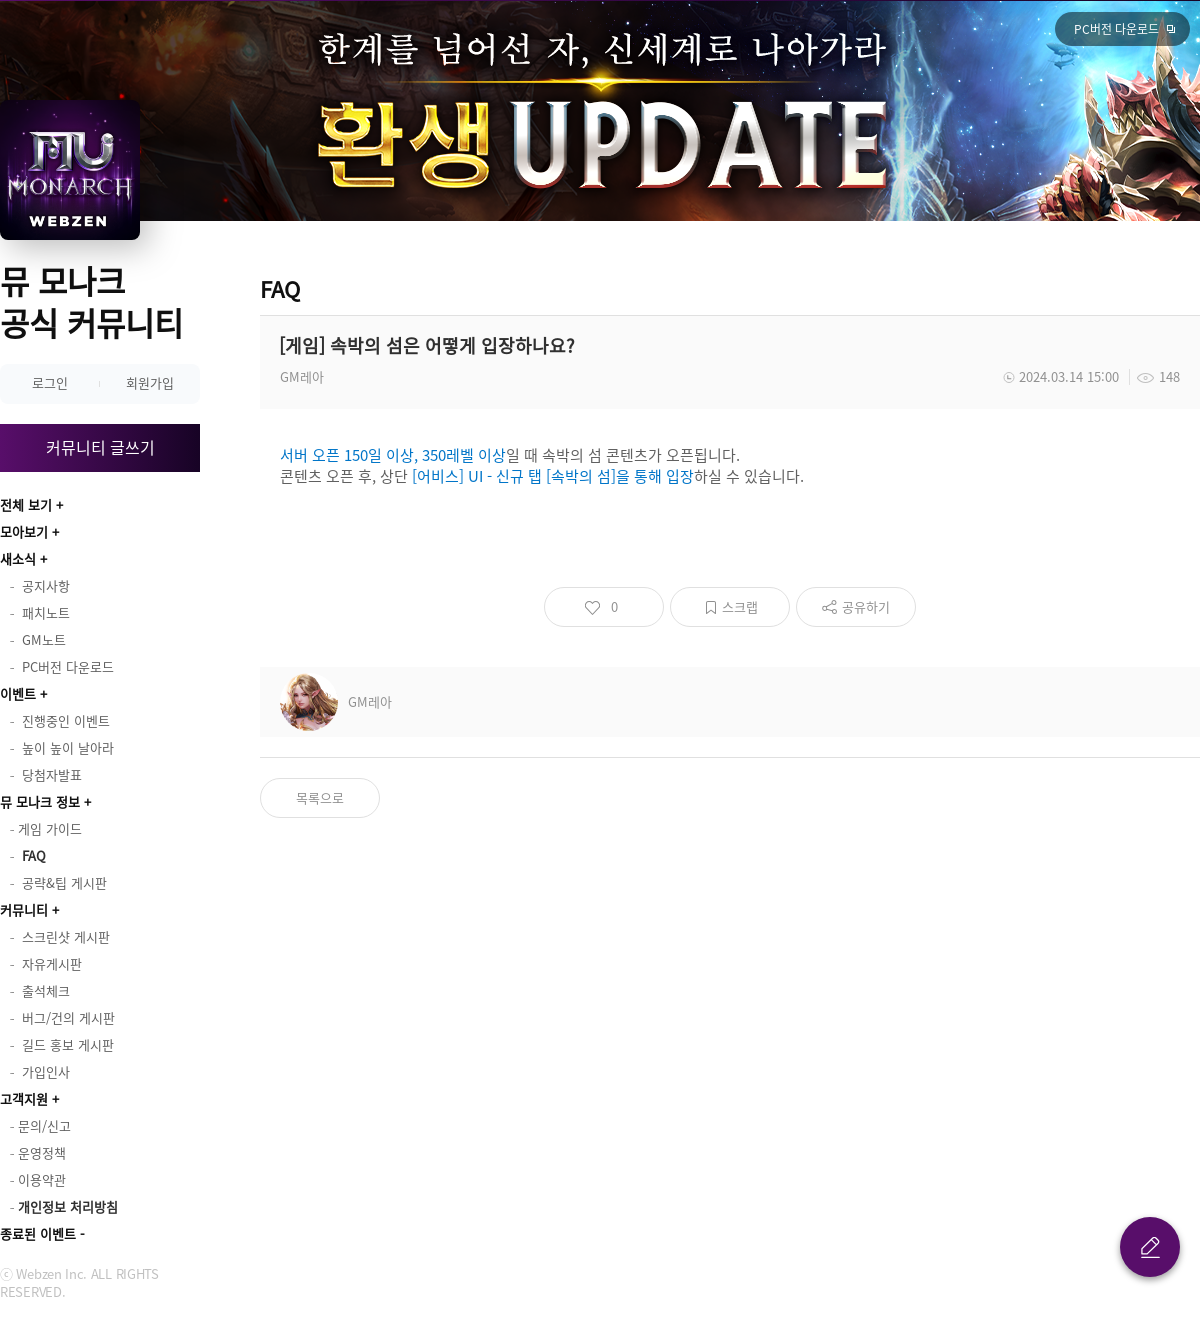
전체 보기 (26, 504)
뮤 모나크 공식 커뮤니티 (91, 301)
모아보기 (24, 531)
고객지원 (24, 1098)
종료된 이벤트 (38, 1233)
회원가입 (150, 382)
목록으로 (320, 797)
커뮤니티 (24, 909)
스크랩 (740, 606)
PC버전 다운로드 (1116, 29)
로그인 (50, 382)
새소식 (18, 558)
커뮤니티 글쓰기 (100, 447)
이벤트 (18, 693)
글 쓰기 (1150, 1247)
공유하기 (866, 606)
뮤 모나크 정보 (40, 801)
